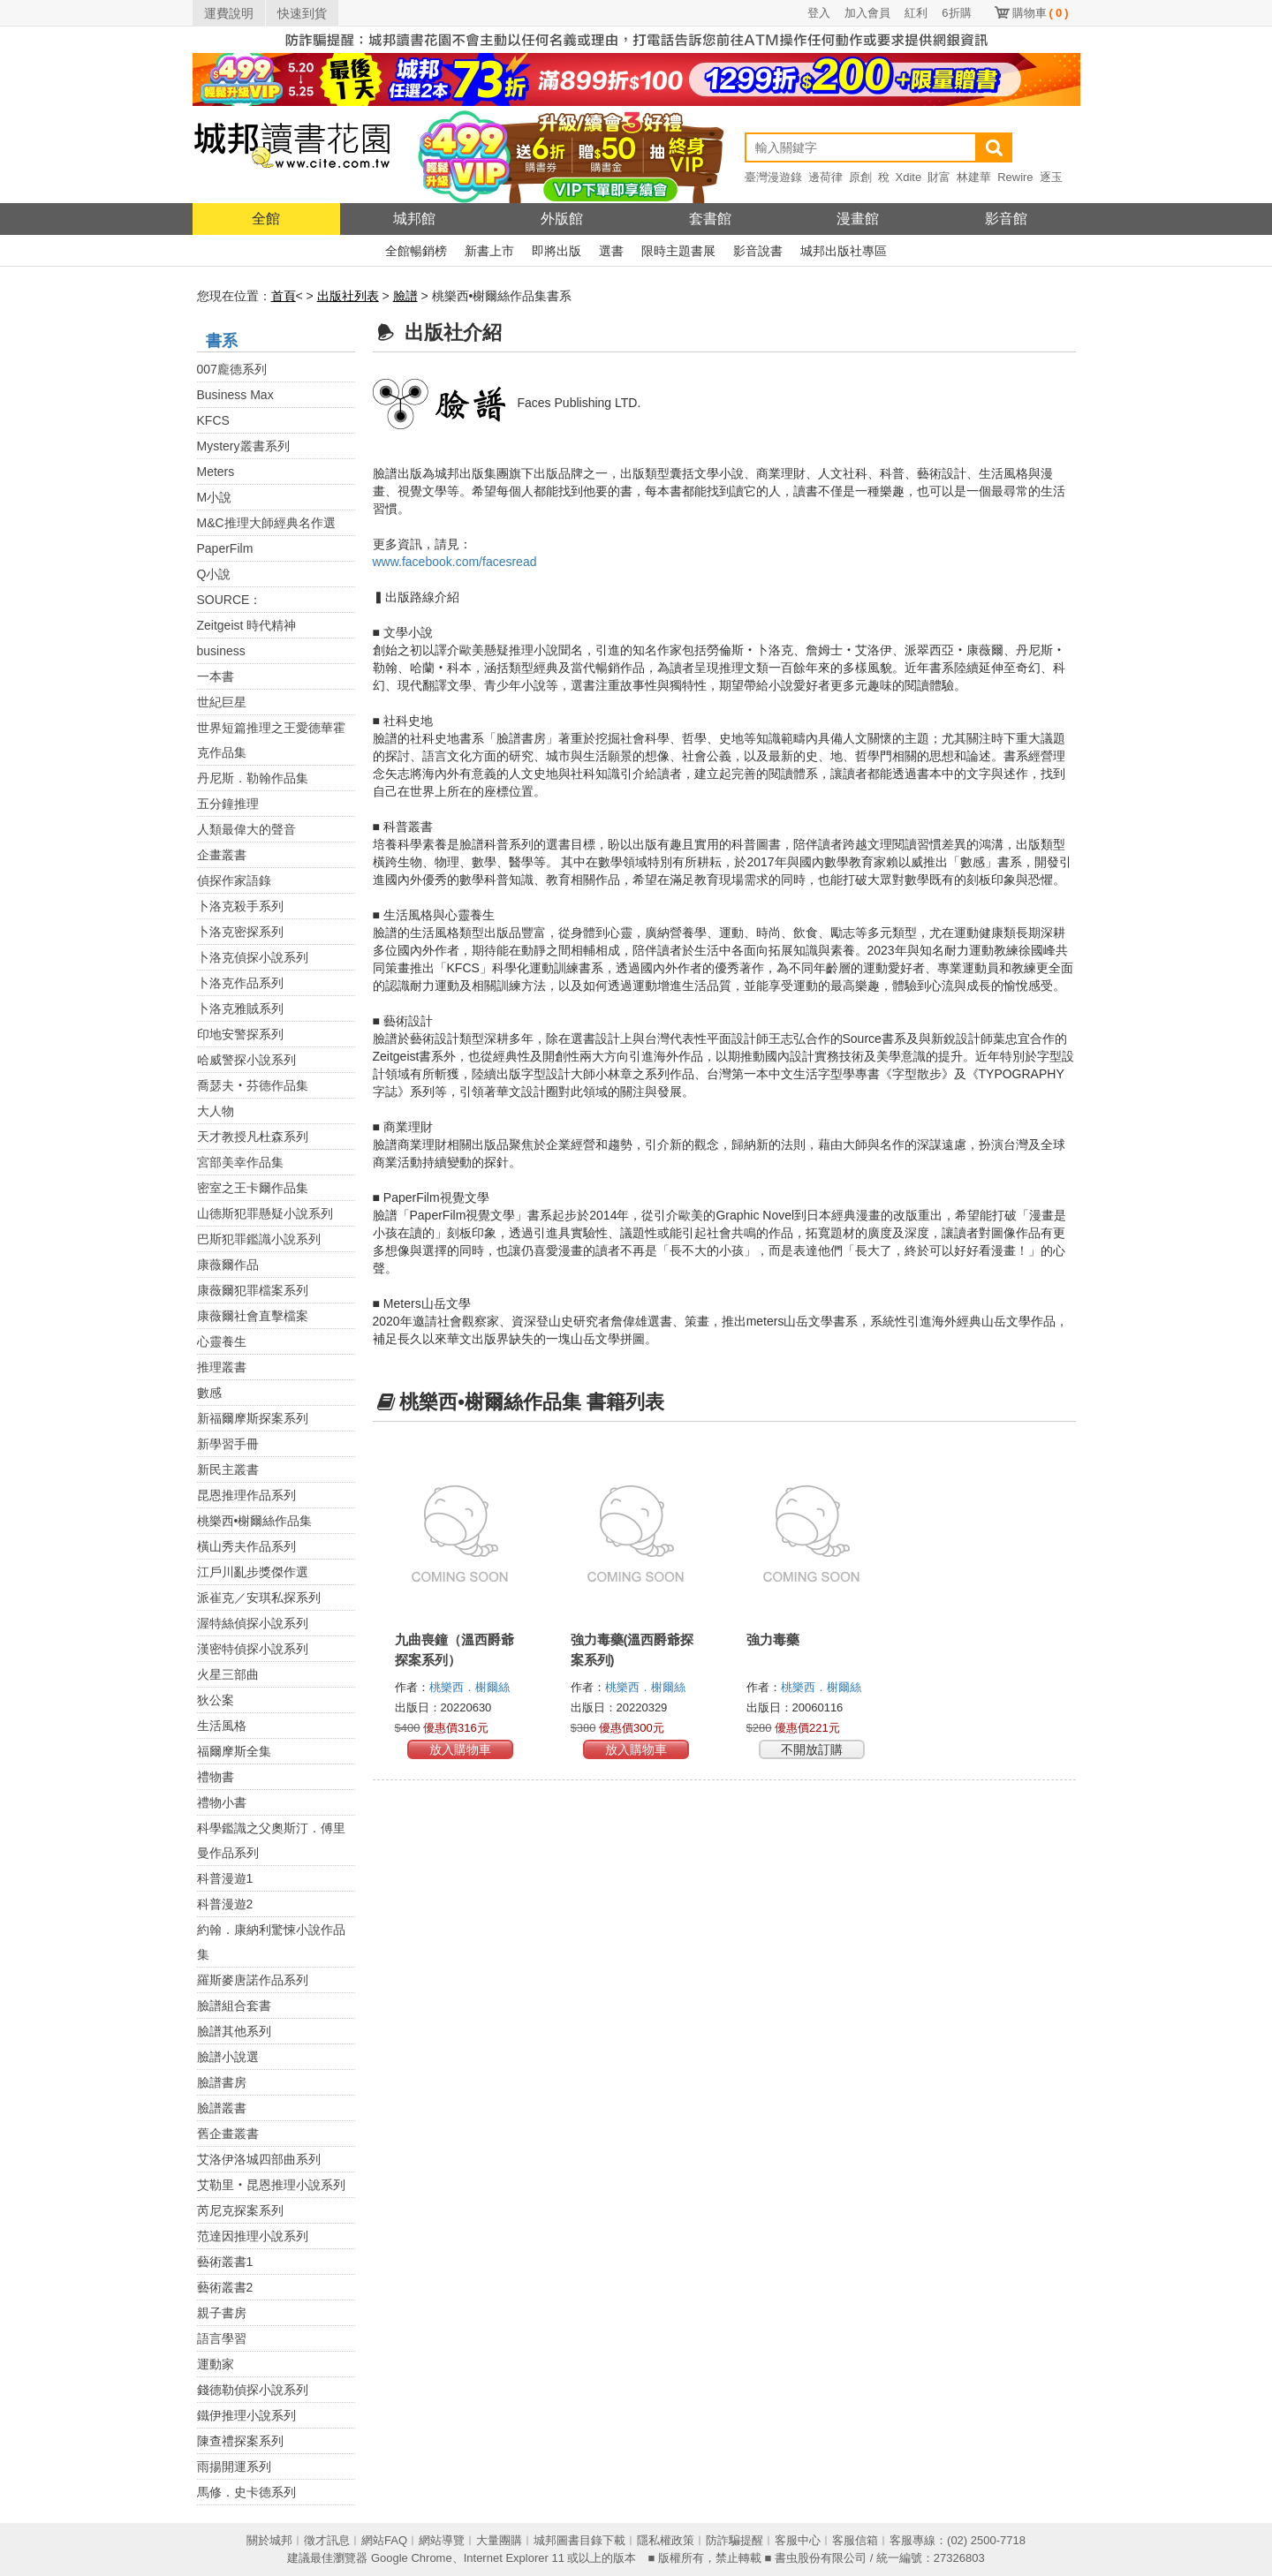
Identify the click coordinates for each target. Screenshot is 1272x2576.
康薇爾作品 (228, 1265)
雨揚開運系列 (234, 2466)
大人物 (215, 1111)
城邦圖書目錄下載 (579, 2540)
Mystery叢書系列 (243, 446)
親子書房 (221, 2313)
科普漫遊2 (225, 1904)
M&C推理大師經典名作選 (266, 523)
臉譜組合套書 (234, 2005)
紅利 (916, 12)
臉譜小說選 (228, 2057)
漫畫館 (858, 218)
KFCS (213, 420)
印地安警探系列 (240, 1034)
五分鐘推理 (228, 804)
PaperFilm (225, 548)
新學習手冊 (228, 1444)
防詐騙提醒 (734, 2540)
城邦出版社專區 (843, 251)
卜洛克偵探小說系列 (252, 957)
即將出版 (556, 251)
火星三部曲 (228, 1674)
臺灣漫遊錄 (773, 177)
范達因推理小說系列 (252, 2236)
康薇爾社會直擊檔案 (252, 1316)
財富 (939, 177)
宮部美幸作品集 (240, 1162)
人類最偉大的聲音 (246, 829)
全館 (266, 218)
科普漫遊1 (225, 1878)
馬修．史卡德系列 (246, 2492)
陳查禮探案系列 (240, 2441)
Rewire (1015, 177)
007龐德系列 (232, 369)
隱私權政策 (665, 2540)
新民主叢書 (228, 1469)
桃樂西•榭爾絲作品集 (255, 1521)
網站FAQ (384, 2540)
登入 (818, 12)
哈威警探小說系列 (246, 1060)
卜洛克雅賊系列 (240, 1008)
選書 (611, 251)
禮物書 (215, 1777)
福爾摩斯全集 (234, 1751)
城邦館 (414, 218)
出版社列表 (348, 296)
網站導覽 (442, 2540)
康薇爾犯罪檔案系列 (252, 1290)
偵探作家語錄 (234, 880)
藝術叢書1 (225, 2262)
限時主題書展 (678, 251)
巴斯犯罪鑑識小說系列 (259, 1239)
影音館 (1006, 218)
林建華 (974, 177)
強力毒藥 (772, 1639)
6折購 (956, 12)
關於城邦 (269, 2540)
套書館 (710, 218)
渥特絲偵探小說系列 (252, 1623)
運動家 (215, 2364)
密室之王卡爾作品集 (252, 1188)
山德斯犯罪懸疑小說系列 (265, 1213)
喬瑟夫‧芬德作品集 (252, 1085)
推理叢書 (221, 1367)
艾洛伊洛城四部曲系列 (259, 2159)
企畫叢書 (221, 855)
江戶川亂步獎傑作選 (252, 1572)
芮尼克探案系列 (240, 2210)
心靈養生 (221, 1341)
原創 (860, 177)
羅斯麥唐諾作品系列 (252, 1980)
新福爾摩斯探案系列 (252, 1418)
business (221, 651)
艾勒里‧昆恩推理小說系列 (271, 2185)
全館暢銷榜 (416, 251)
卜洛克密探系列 (240, 932)
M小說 (214, 497)
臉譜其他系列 (234, 2031)
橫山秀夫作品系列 (246, 1546)
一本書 (215, 676)
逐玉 (1051, 177)
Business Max (235, 395)
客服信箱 (855, 2540)
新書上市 (489, 251)
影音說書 (758, 251)
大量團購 (499, 2540)
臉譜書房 (221, 2082)
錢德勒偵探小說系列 (252, 2390)
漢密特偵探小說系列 (252, 1649)
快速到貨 (302, 13)
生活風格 (221, 1726)
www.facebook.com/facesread (455, 562)
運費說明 (229, 13)
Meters (216, 472)
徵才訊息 (327, 2540)
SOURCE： (229, 600)
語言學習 (221, 2338)
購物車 (1040, 12)
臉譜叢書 (221, 2108)
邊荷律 (825, 177)
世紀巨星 (221, 702)
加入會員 (867, 12)
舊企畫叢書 (228, 2134)
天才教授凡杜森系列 (252, 1136)
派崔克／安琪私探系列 (259, 1597)
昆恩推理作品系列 (246, 1495)
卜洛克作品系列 (240, 983)
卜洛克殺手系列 (240, 906)
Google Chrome (411, 2558)
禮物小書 (221, 1802)
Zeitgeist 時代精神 (247, 625)
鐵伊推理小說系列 (246, 2415)
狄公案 (215, 1700)
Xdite (909, 177)
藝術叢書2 (225, 2287)
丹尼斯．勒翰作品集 (252, 778)
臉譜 (405, 296)
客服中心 (798, 2540)
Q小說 (214, 574)
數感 (209, 1393)
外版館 (562, 218)
